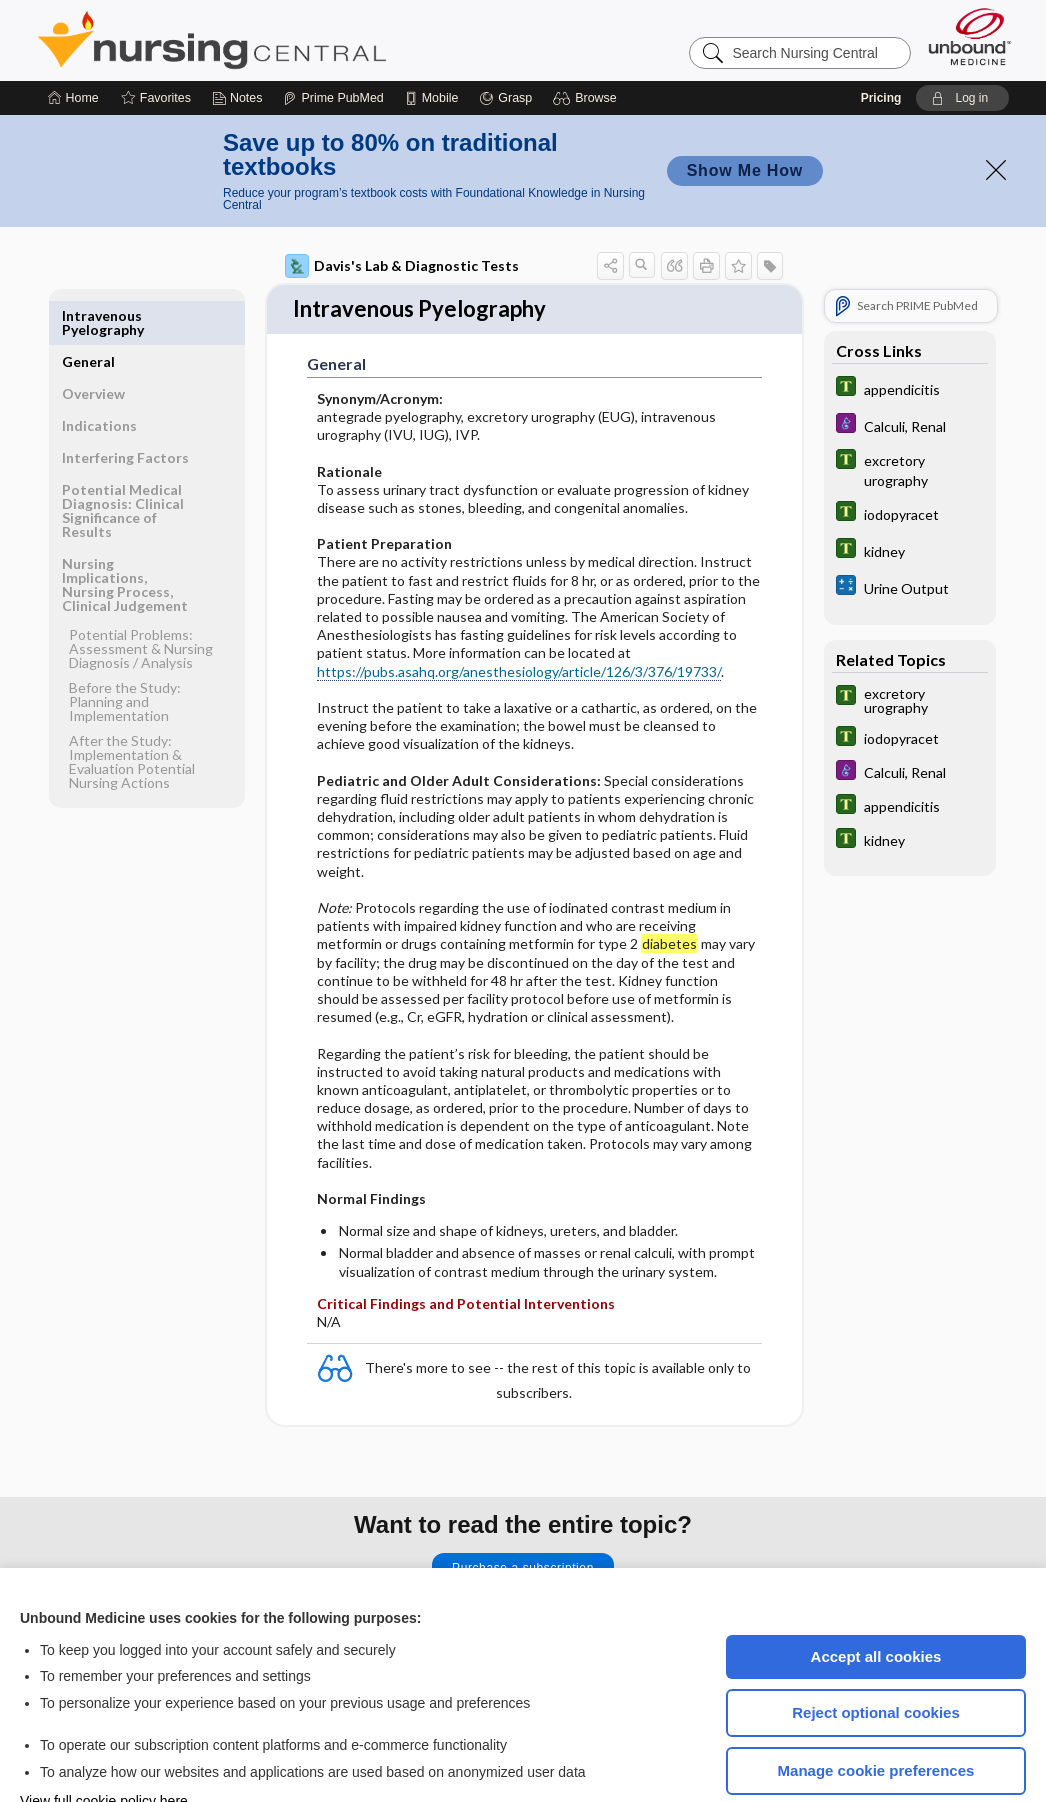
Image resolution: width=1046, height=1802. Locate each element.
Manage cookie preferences (876, 1710)
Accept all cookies (876, 1596)
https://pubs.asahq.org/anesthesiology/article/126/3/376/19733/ (519, 597)
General (88, 255)
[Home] (73, 38)
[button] (587, 38)
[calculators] (910, 527)
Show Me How (745, 110)
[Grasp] (505, 38)
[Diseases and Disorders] (910, 365)
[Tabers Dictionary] (910, 328)
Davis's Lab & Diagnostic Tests (402, 206)
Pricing (881, 38)
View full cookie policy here (104, 1741)
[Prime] (333, 38)
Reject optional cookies (876, 1652)
